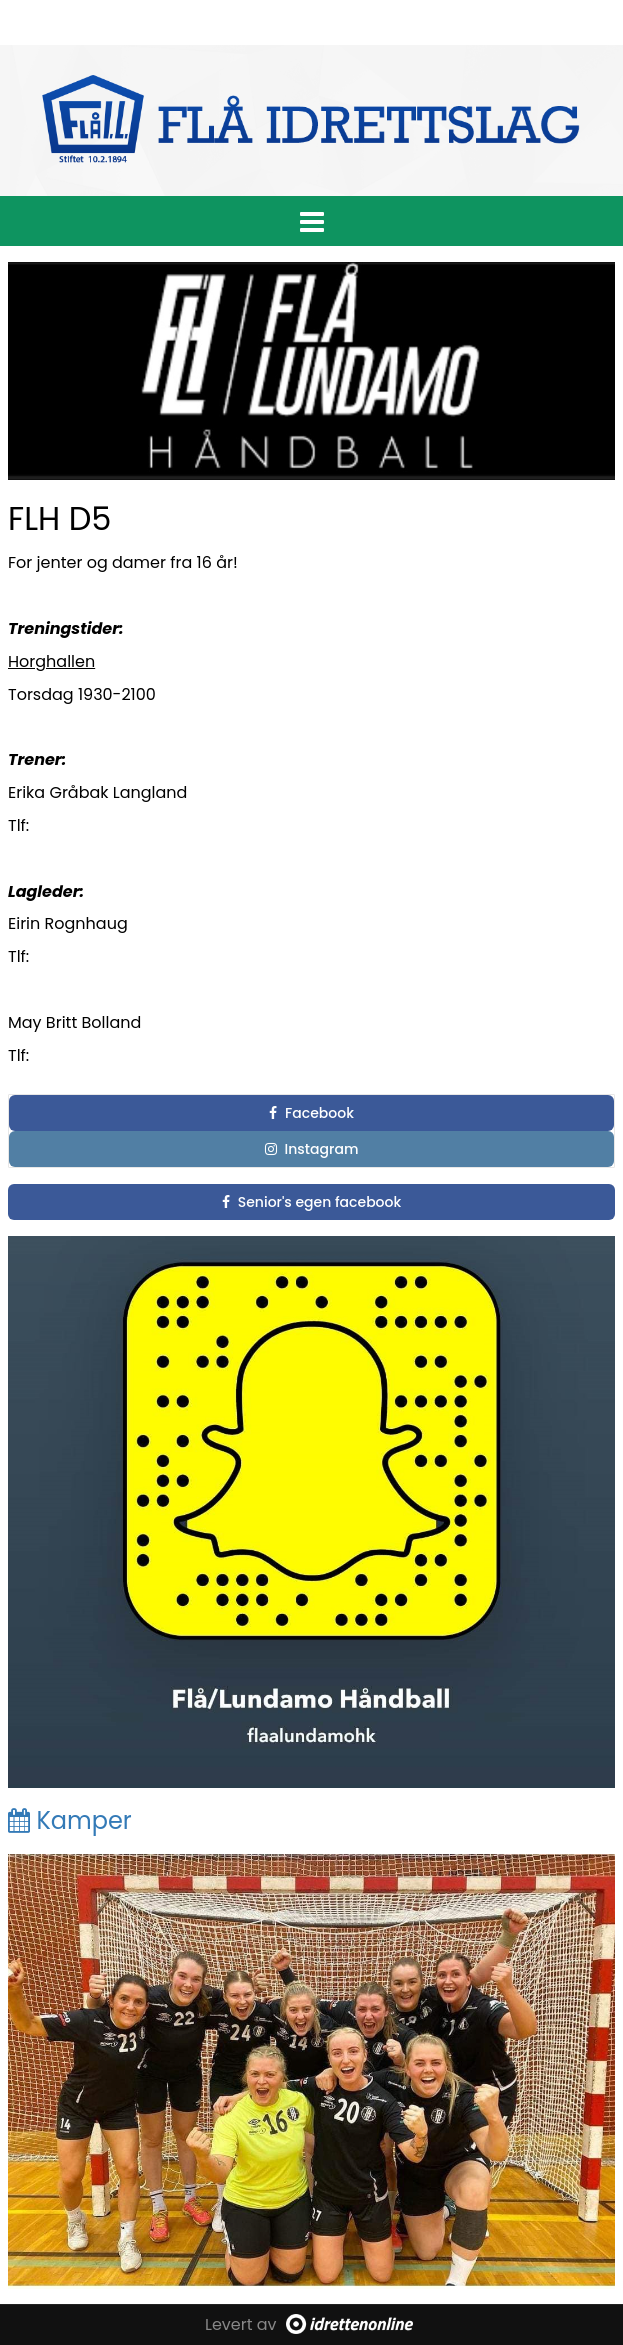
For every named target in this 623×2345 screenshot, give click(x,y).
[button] (311, 218)
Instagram (312, 1149)
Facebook (311, 1113)
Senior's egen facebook (312, 1202)
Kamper (70, 1820)
